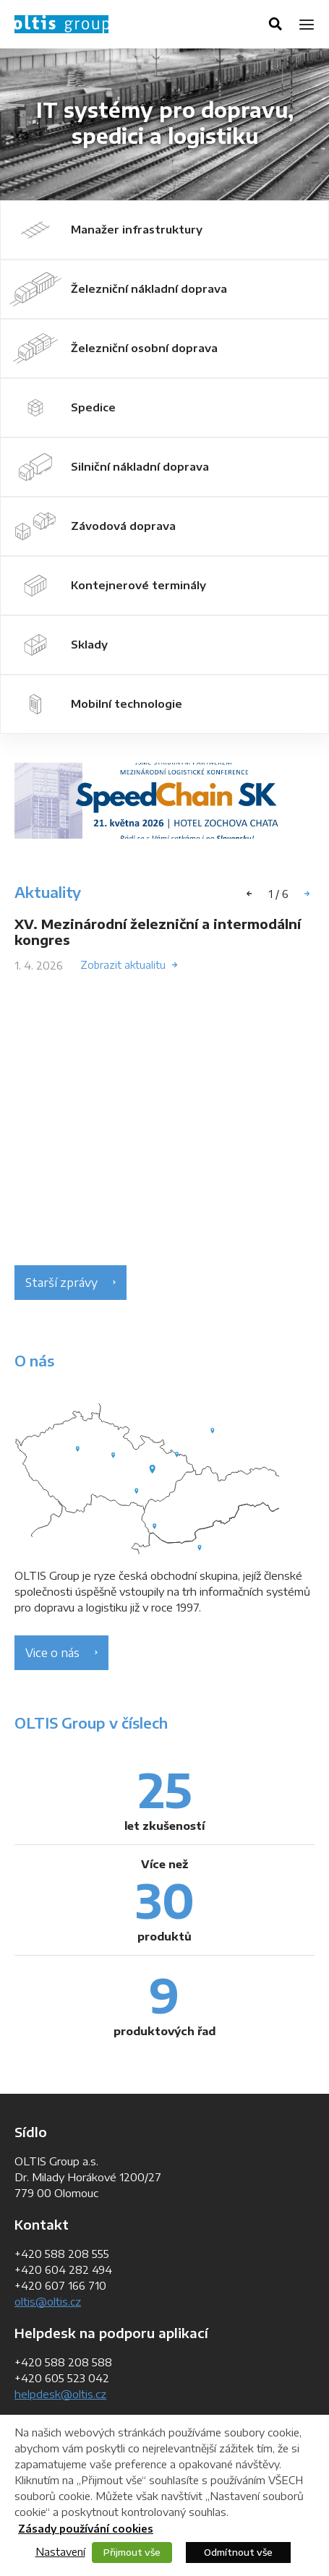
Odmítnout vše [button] (238, 2552)
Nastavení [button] (60, 2551)
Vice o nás (52, 1653)
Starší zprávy (61, 1282)
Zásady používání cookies (85, 2528)
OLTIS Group (61, 24)
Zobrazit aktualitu (123, 965)
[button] (307, 894)
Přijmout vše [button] (132, 2552)
